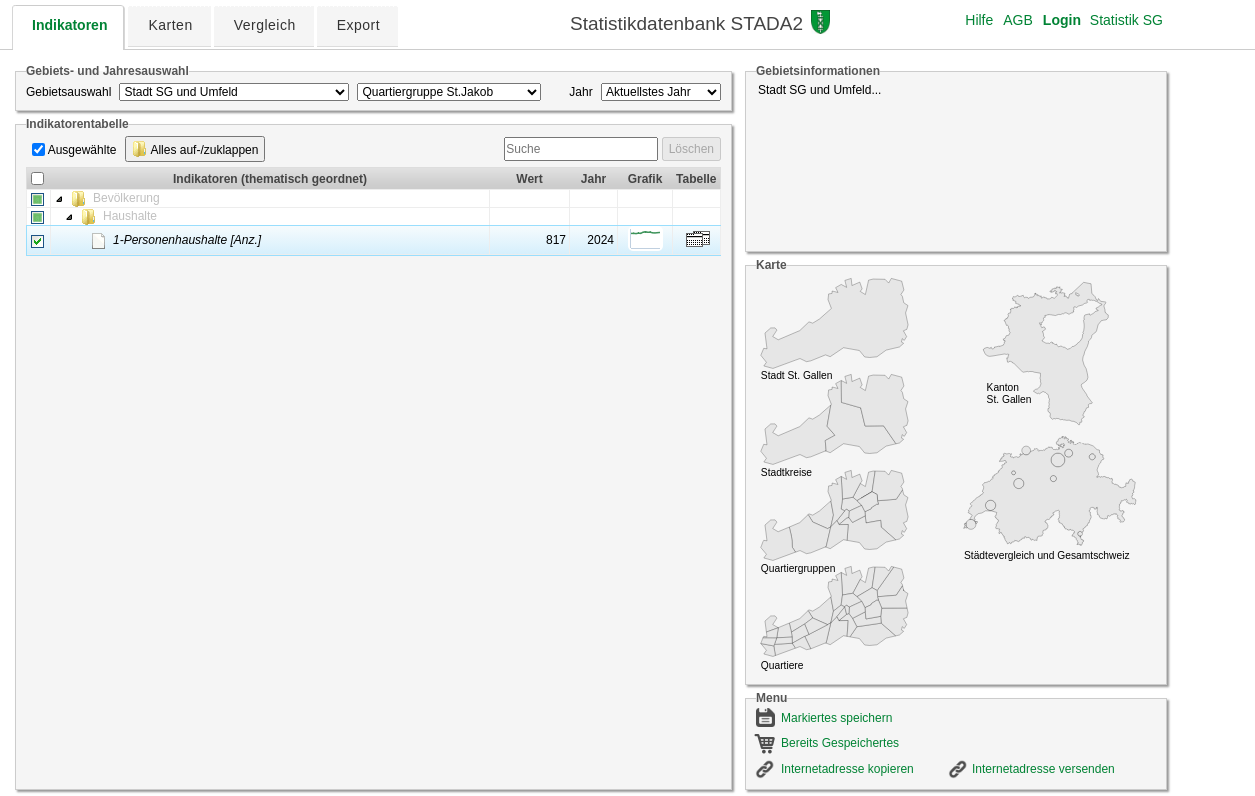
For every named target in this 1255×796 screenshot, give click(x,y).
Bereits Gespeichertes (840, 743)
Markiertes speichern (836, 718)
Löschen (691, 149)
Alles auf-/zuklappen (195, 149)
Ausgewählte (82, 150)
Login (1062, 20)
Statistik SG (1126, 20)
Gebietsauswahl (68, 92)
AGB (1018, 20)
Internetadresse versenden (1043, 769)
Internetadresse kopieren (847, 769)
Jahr (580, 92)
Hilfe (979, 20)
